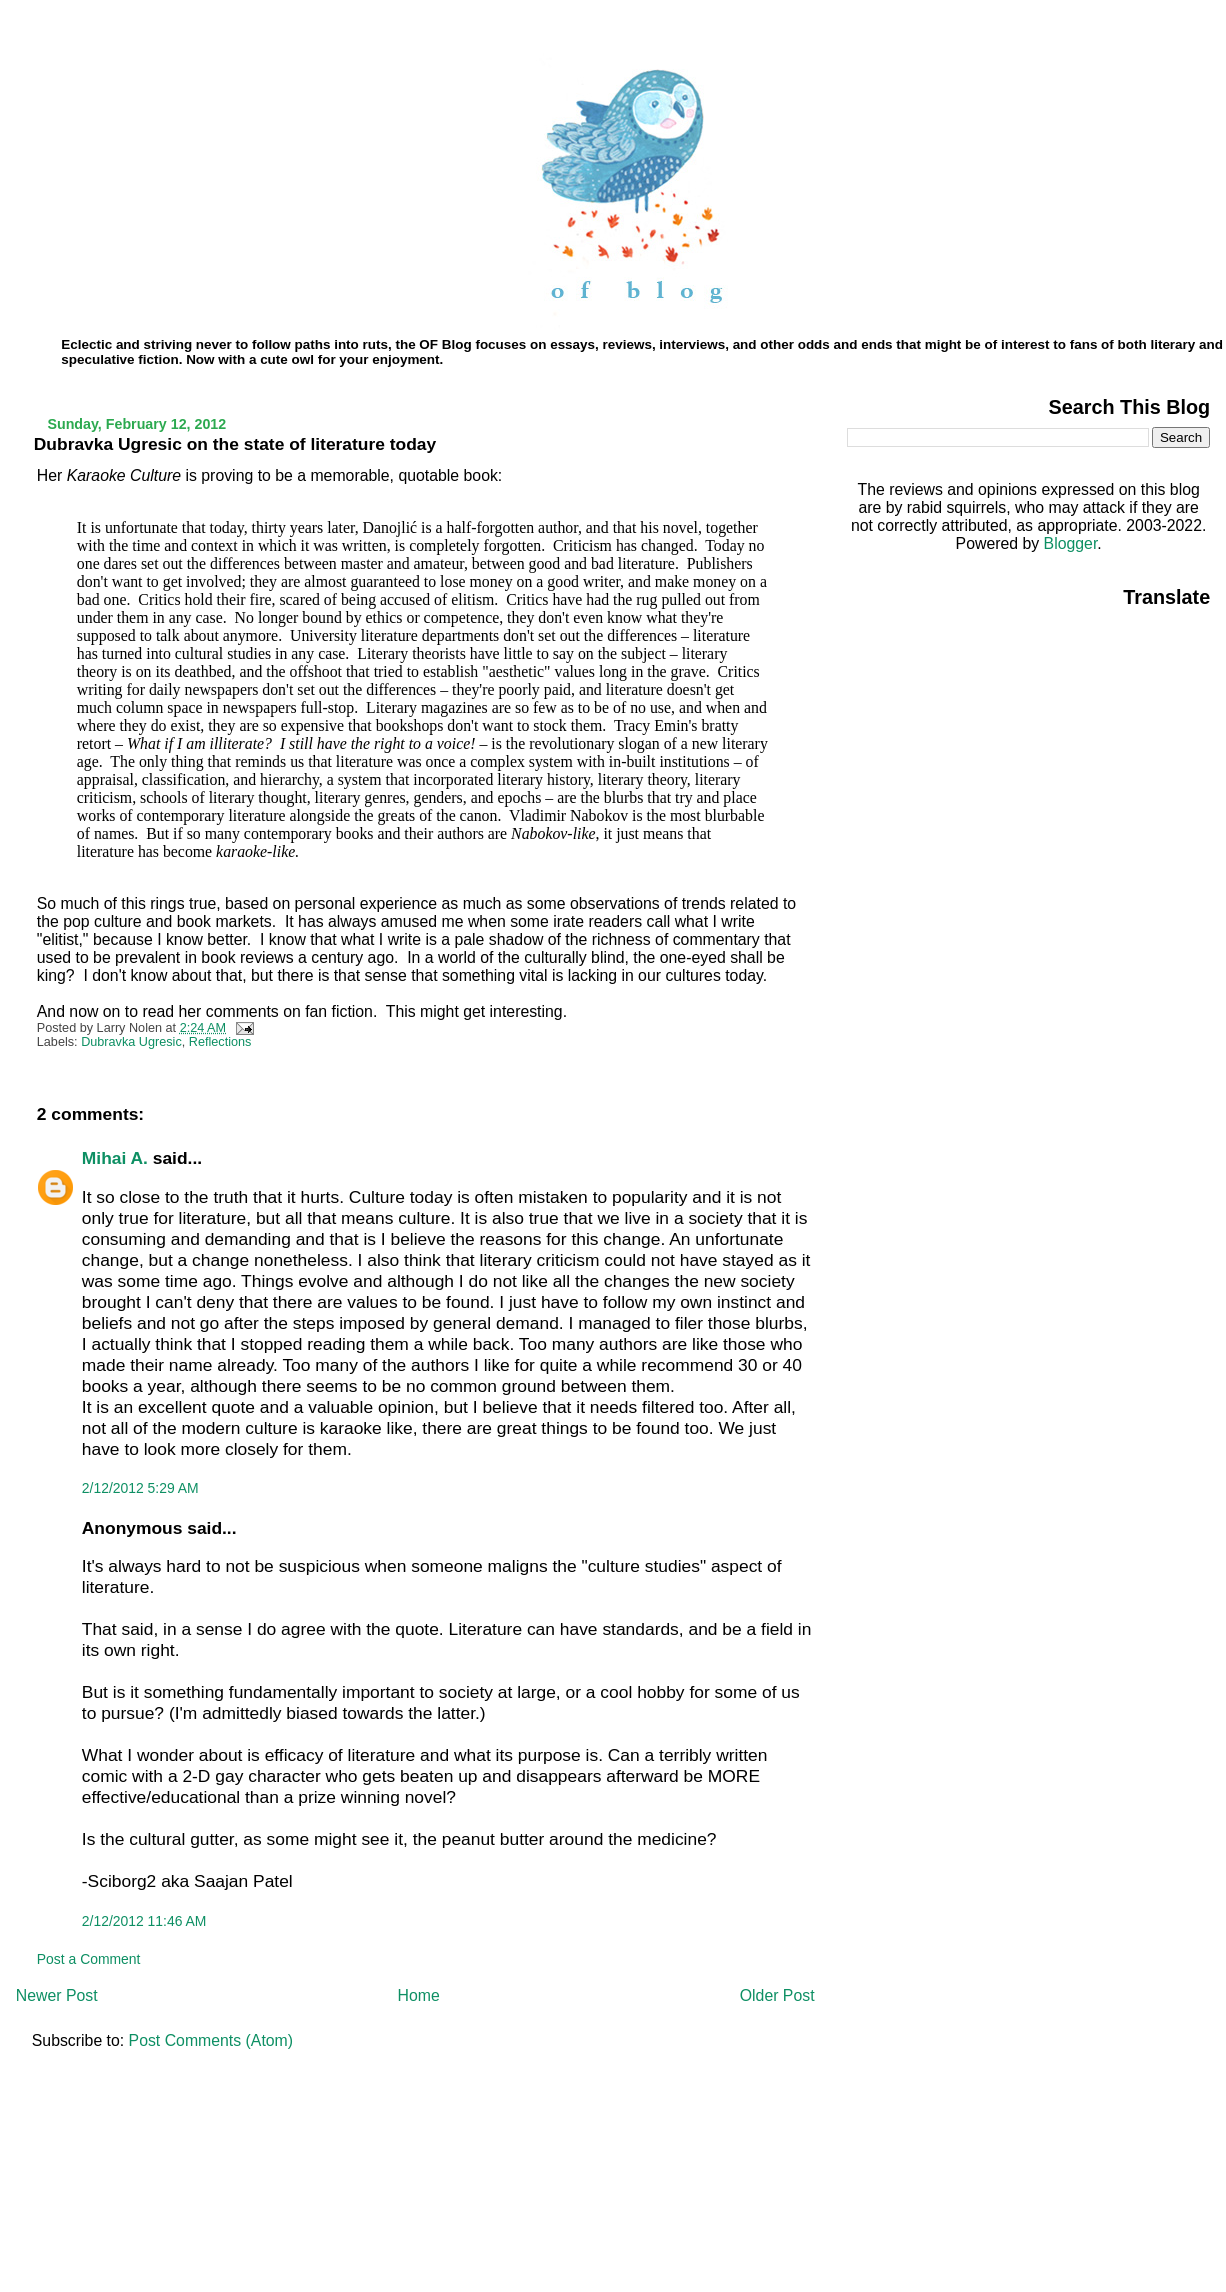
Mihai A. (115, 1158)
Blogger (1071, 543)
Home (419, 1995)
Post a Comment (89, 1959)
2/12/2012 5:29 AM (140, 1488)
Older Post (777, 1995)
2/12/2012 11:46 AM (144, 1921)
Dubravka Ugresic (131, 1042)
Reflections (220, 1042)
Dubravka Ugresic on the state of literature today (235, 444)
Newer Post (57, 1995)
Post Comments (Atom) (211, 2040)
